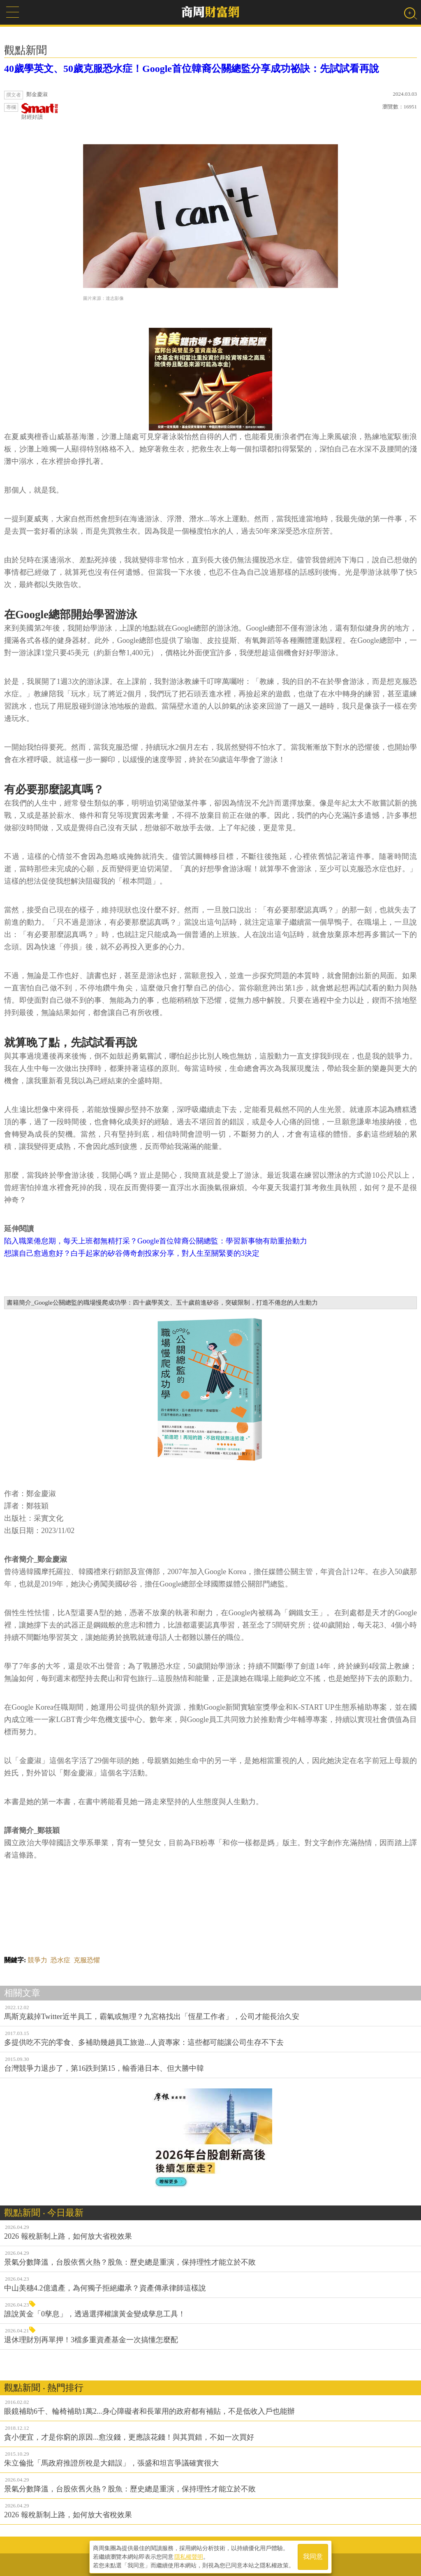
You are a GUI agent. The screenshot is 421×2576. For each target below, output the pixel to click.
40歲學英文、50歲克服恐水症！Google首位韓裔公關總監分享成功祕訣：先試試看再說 (191, 68)
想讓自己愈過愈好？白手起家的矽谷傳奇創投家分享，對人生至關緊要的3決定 (131, 1253)
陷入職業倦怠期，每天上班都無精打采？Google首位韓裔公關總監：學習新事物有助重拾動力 (155, 1241)
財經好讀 (39, 111)
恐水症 (60, 1960)
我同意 (313, 2556)
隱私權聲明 (188, 2556)
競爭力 (37, 1960)
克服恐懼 (87, 1960)
